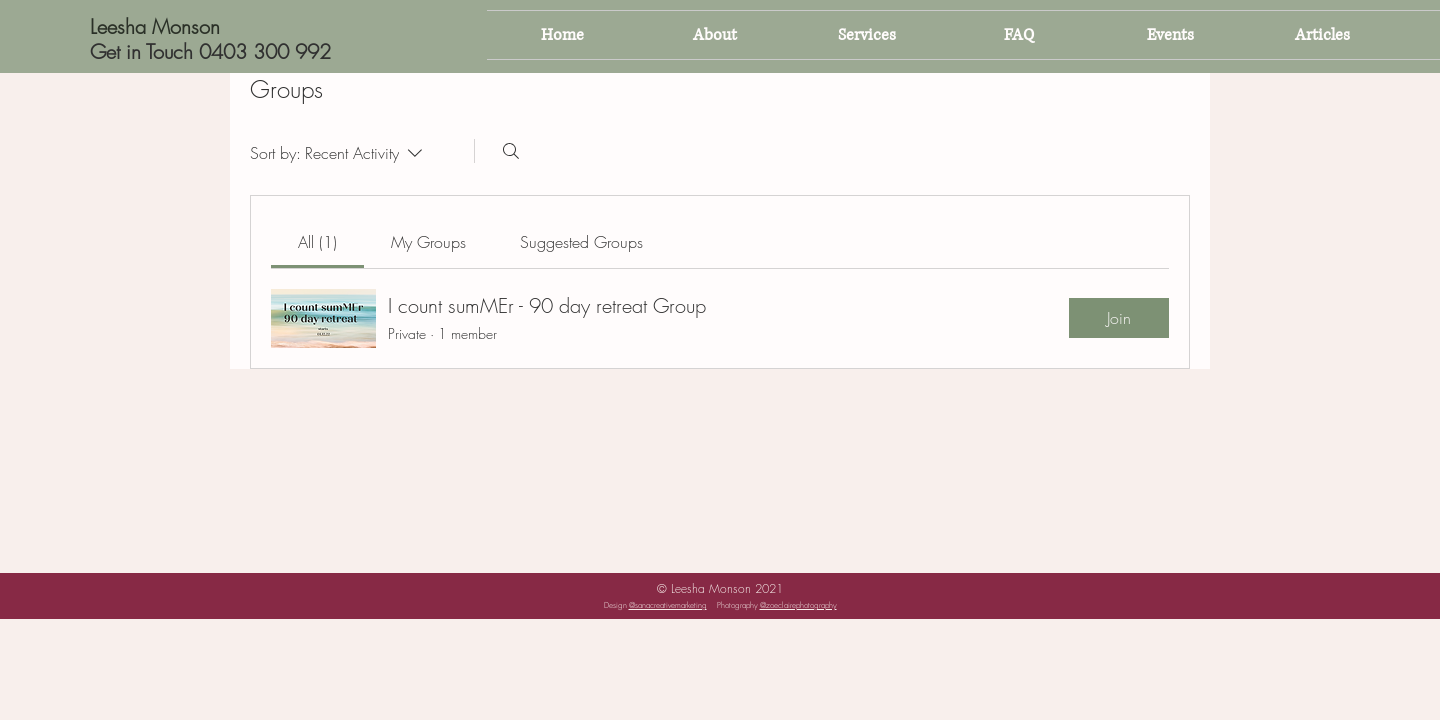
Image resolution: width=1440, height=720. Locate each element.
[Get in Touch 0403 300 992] (210, 51)
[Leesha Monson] (184, 26)
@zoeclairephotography (798, 605)
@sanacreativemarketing (668, 605)
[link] (317, 242)
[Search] (511, 151)
